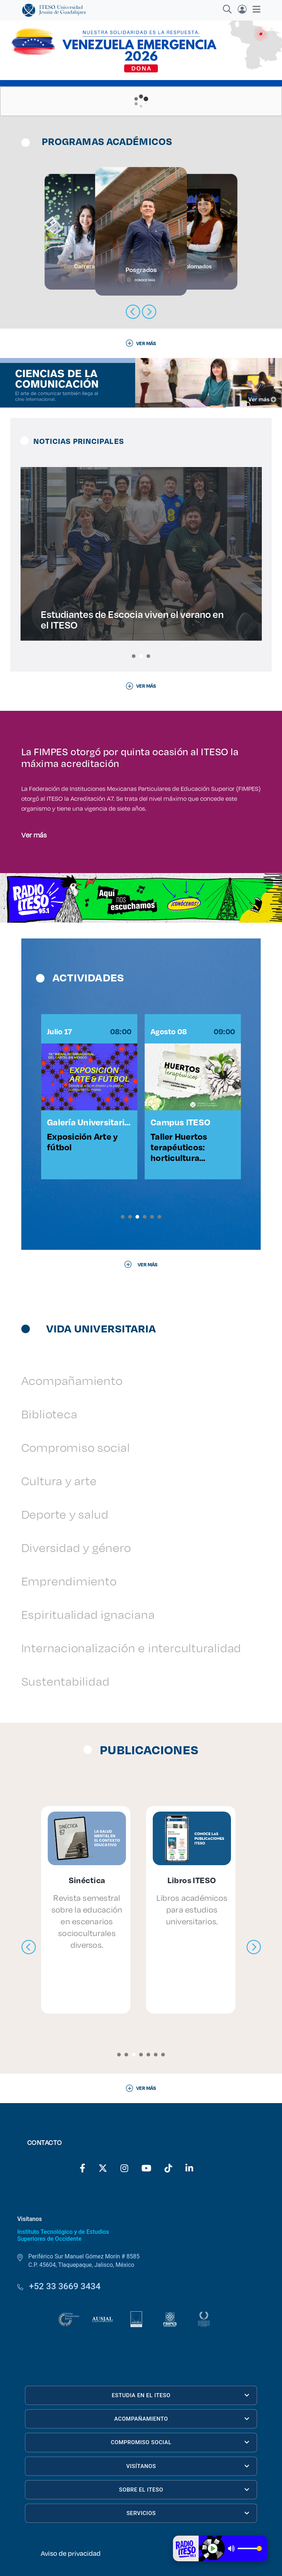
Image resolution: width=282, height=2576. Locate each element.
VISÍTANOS (188, 2466)
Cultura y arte (59, 1480)
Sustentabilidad (65, 1681)
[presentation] (28, 1947)
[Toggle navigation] (254, 9)
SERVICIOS (187, 2513)
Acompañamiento (72, 1380)
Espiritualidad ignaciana (88, 1614)
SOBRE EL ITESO (184, 2489)
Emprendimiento (69, 1580)
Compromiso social (75, 1447)
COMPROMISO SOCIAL (180, 2442)
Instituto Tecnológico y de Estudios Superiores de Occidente (63, 2235)
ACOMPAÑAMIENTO (181, 2419)
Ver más (34, 835)
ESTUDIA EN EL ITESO (180, 2395)
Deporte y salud (65, 1514)
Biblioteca (49, 1413)
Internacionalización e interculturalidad (131, 1647)
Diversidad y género (76, 1547)
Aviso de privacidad (71, 2553)
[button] (133, 656)
